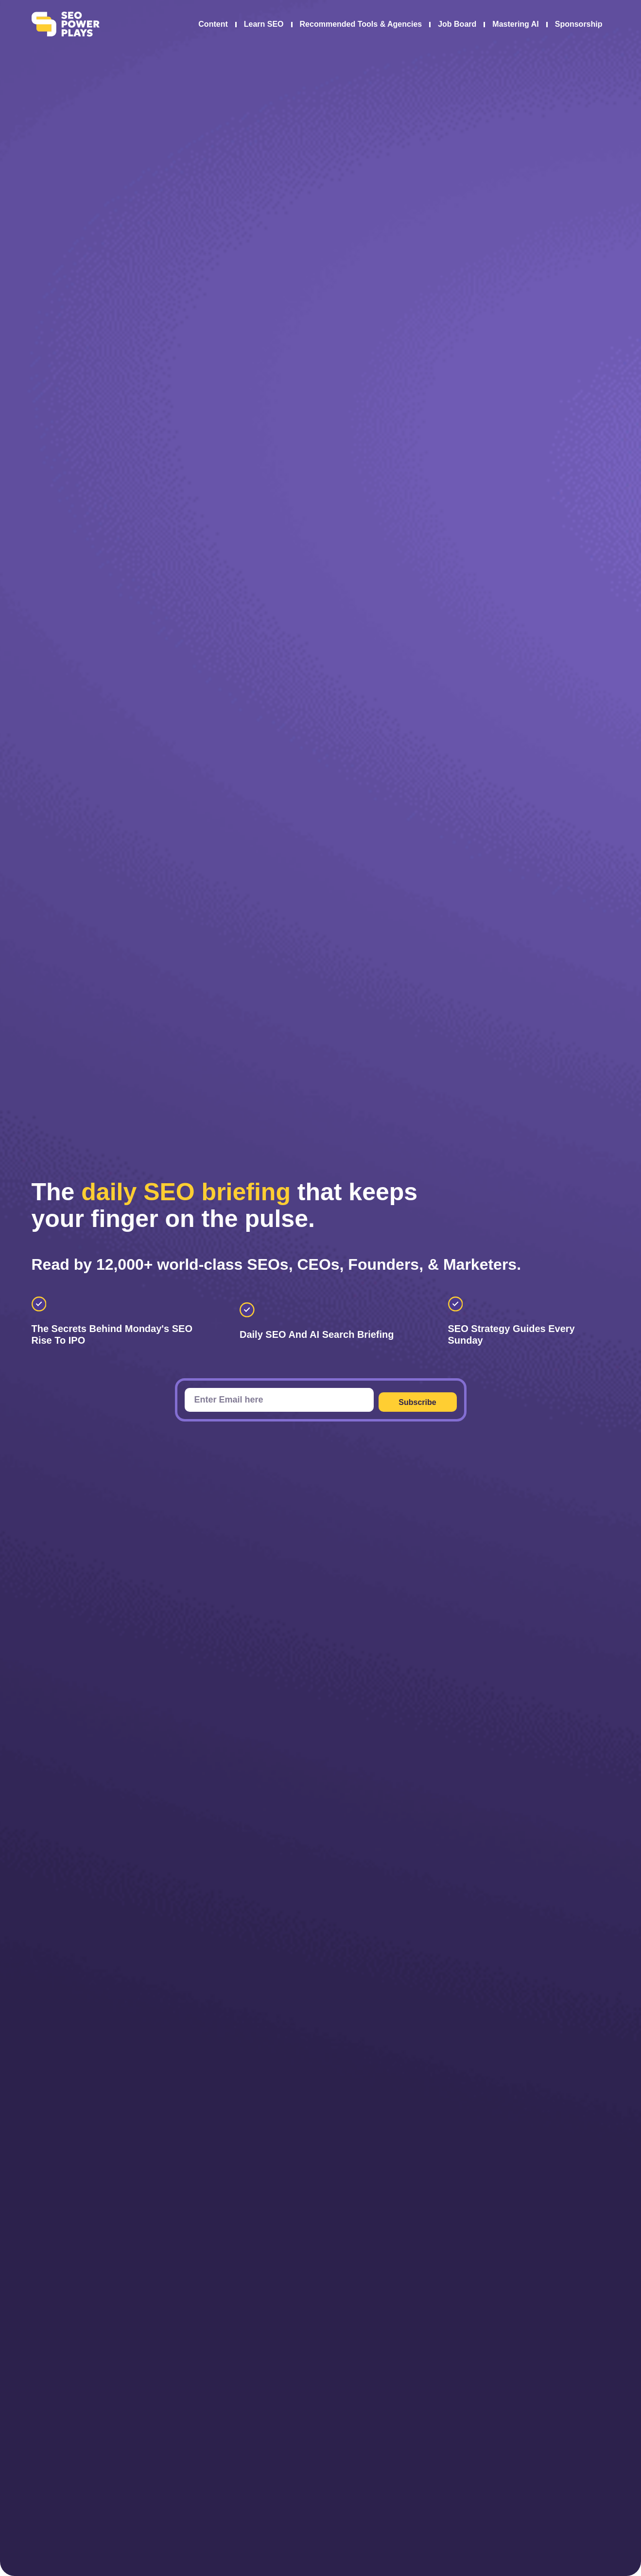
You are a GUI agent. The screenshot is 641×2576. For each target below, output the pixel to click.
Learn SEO (264, 24)
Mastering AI (515, 24)
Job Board (457, 24)
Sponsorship (579, 24)
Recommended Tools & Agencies (361, 24)
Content (212, 24)
